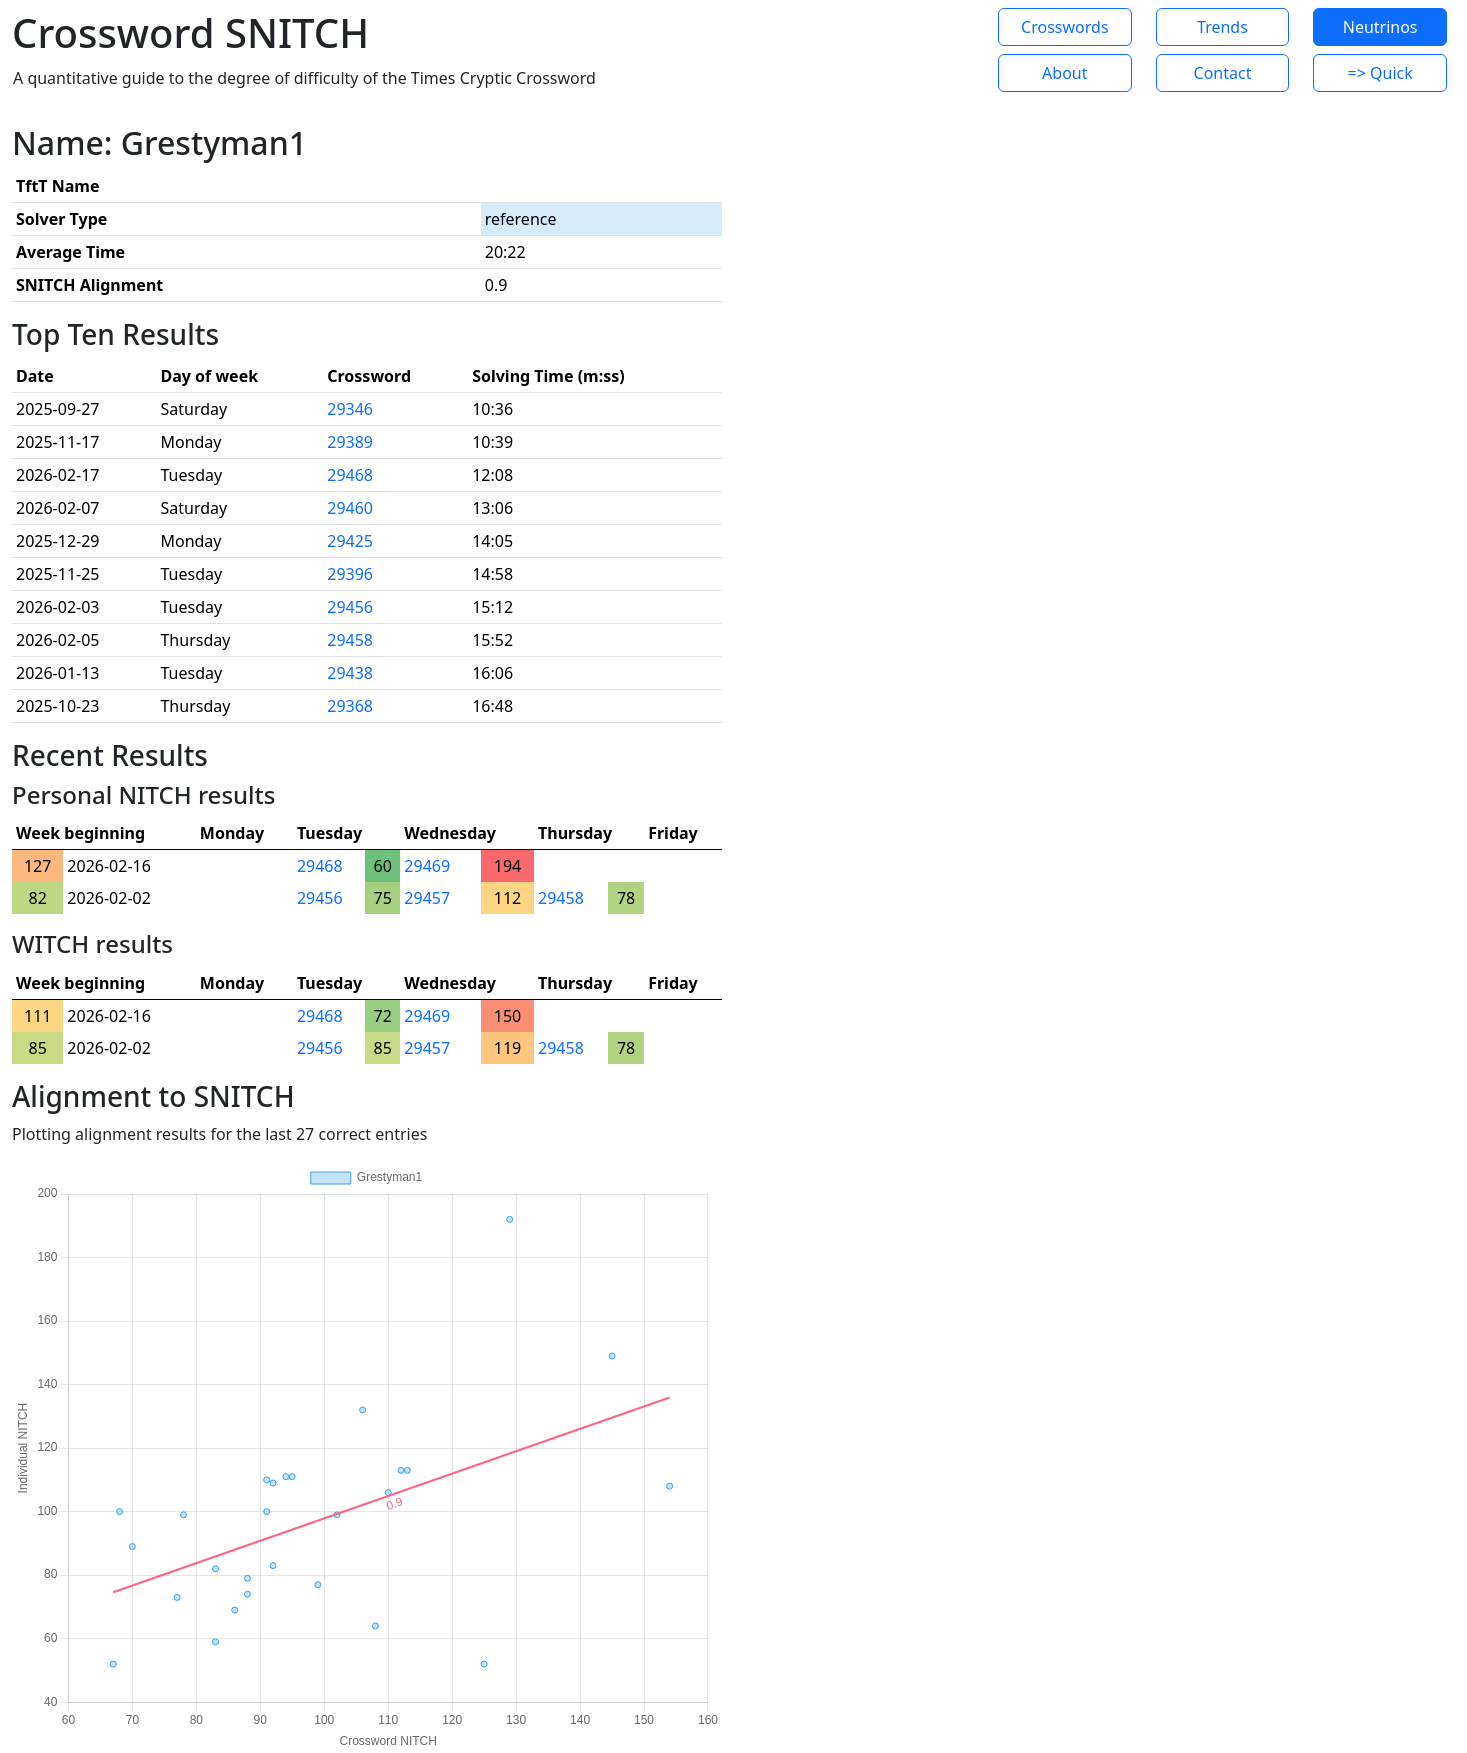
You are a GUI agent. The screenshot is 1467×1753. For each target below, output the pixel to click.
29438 (350, 673)
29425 (350, 541)
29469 (427, 866)
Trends (1222, 27)
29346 (350, 409)
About (1064, 73)
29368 (350, 706)
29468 (350, 475)
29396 (350, 574)
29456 (350, 607)
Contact (1223, 73)
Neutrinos (1380, 27)
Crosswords (1064, 27)
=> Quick (1380, 73)
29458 (350, 640)
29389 (350, 442)
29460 (350, 508)
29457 (427, 898)
